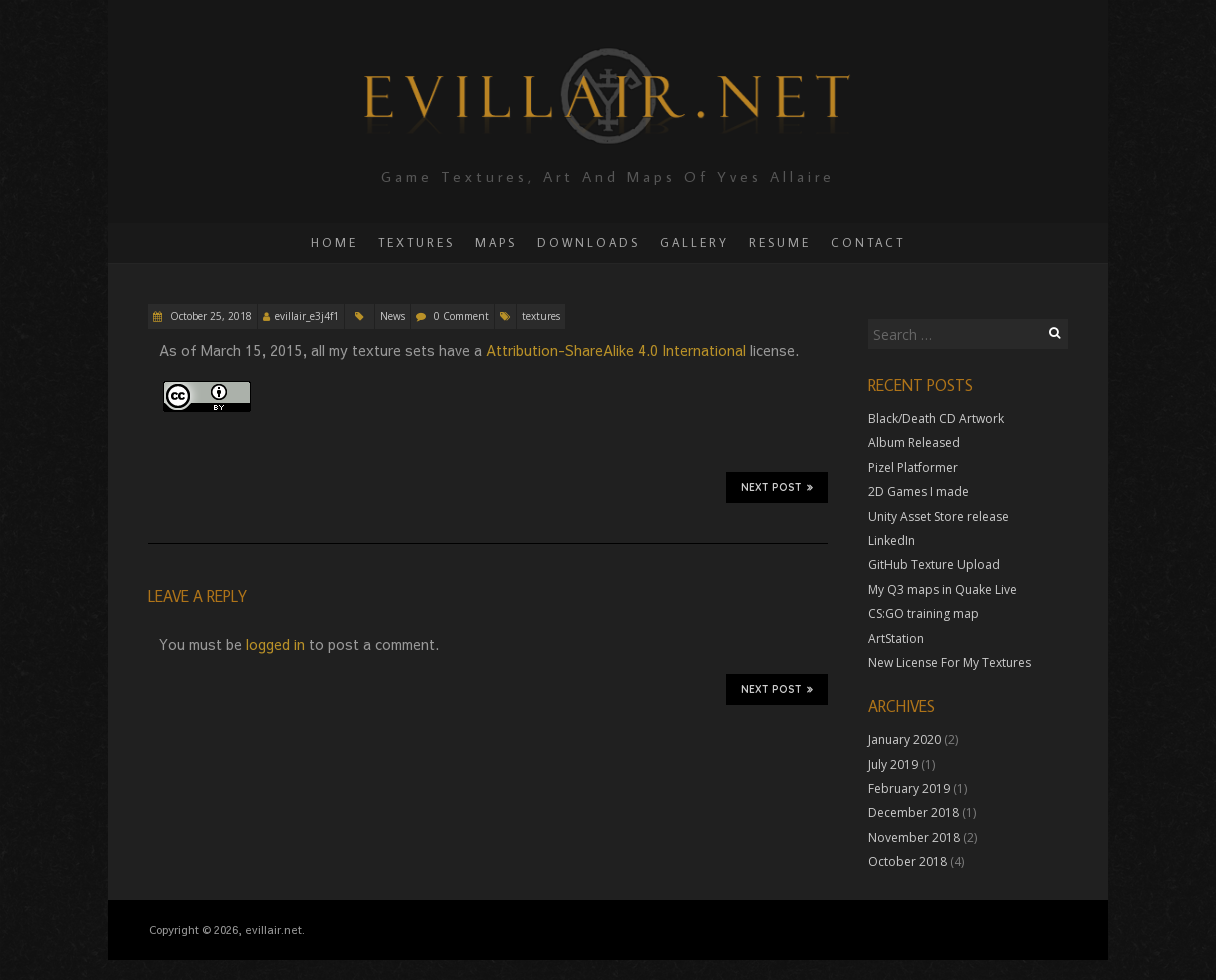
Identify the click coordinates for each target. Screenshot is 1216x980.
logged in (275, 644)
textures (541, 316)
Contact (868, 242)
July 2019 (893, 764)
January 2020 (904, 739)
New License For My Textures (949, 662)
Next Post (777, 487)
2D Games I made (918, 491)
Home (334, 242)
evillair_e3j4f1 (307, 316)
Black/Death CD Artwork (936, 418)
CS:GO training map (923, 613)
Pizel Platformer (913, 467)
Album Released (914, 442)
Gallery (694, 242)
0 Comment (461, 316)
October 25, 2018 (209, 316)
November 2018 (914, 837)
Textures (416, 242)
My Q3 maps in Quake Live (942, 589)
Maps (496, 242)
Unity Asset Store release (938, 516)
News (392, 316)
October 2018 (907, 861)
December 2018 (913, 812)
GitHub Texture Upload (934, 564)
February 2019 (909, 788)
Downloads (588, 242)
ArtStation (896, 638)
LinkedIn (891, 540)
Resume (780, 242)
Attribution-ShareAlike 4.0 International (618, 350)
